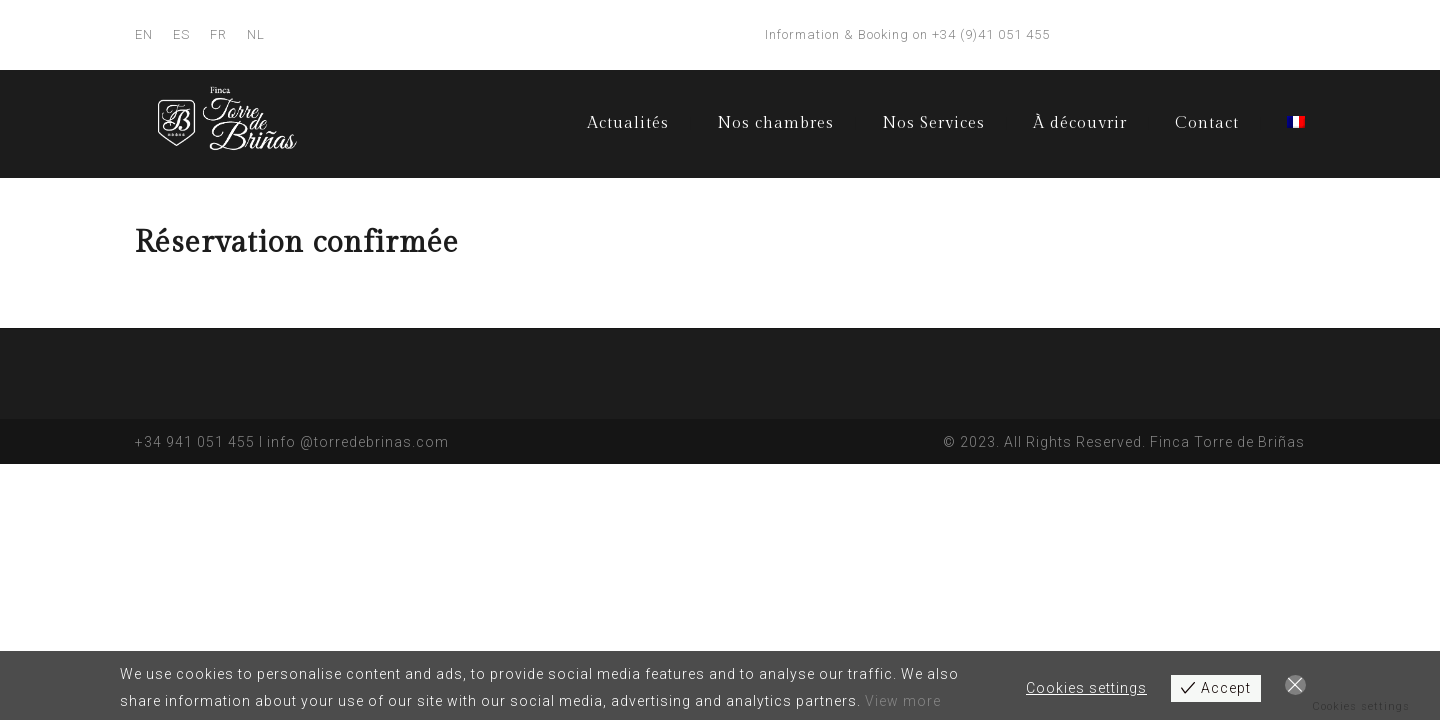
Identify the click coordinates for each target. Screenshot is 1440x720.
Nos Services (933, 123)
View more (903, 701)
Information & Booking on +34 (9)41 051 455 (907, 34)
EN (144, 34)
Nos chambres (775, 123)
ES (181, 34)
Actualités (628, 123)
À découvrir (1080, 123)
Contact (1207, 123)
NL (256, 34)
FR (218, 34)
